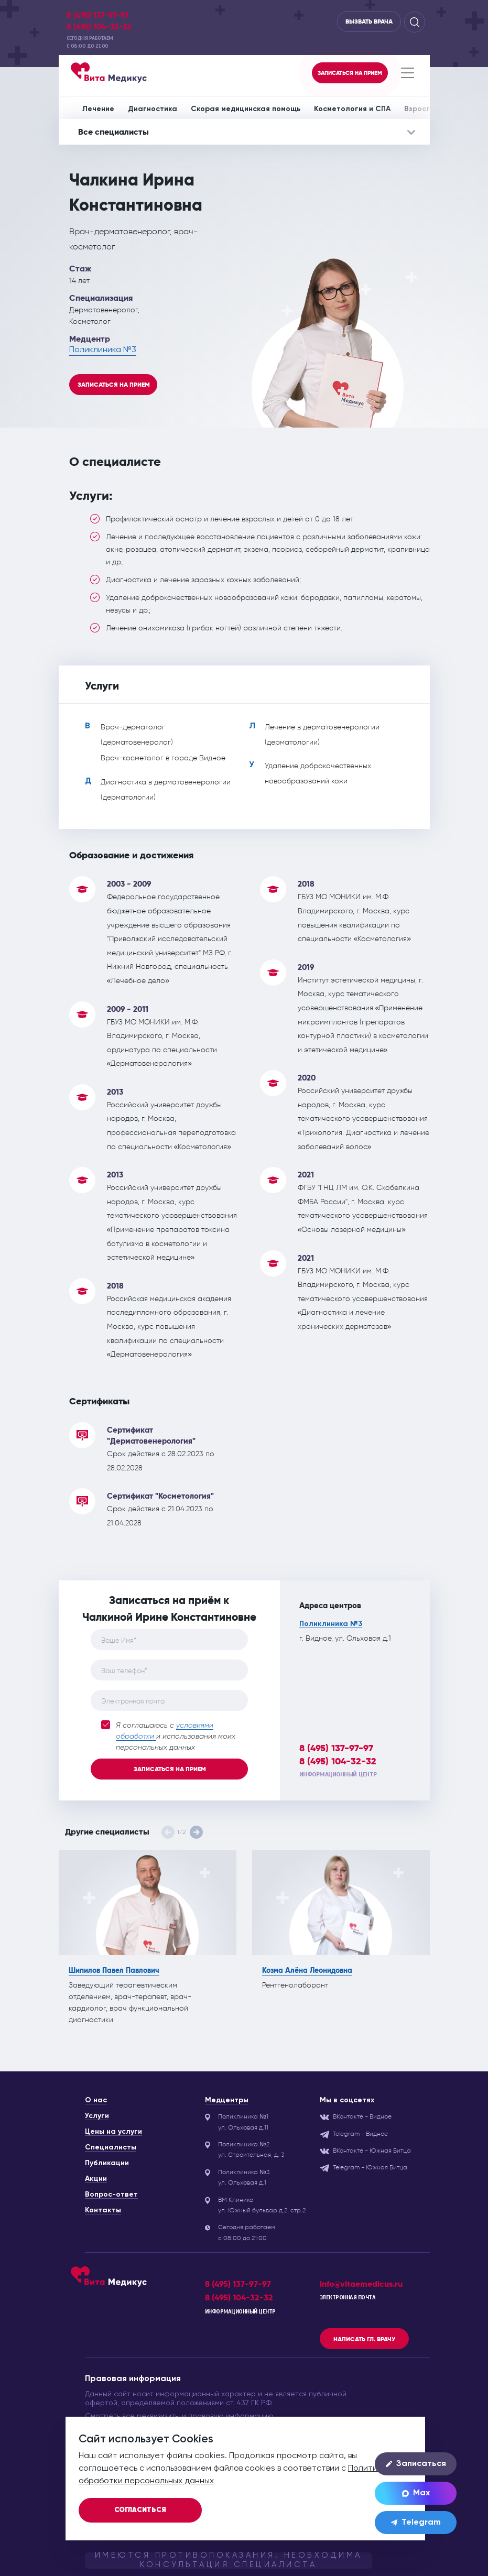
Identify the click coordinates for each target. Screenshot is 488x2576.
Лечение (98, 109)
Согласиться (140, 2510)
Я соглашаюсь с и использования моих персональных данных (168, 1735)
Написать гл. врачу (364, 2339)
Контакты (103, 2210)
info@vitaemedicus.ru (361, 2284)
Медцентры (226, 2100)
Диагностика (152, 109)
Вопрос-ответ (111, 2194)
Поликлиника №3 (102, 350)
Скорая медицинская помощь (245, 109)
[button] (196, 1832)
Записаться (416, 2464)
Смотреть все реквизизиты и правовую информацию (179, 2416)
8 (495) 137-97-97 (97, 15)
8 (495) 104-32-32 (99, 27)
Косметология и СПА (352, 109)
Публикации (107, 2163)
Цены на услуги (113, 2131)
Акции (96, 2178)
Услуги (97, 2116)
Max (416, 2493)
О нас (96, 2100)
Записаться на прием (114, 384)
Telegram (416, 2522)
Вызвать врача (369, 21)
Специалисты (110, 2147)
